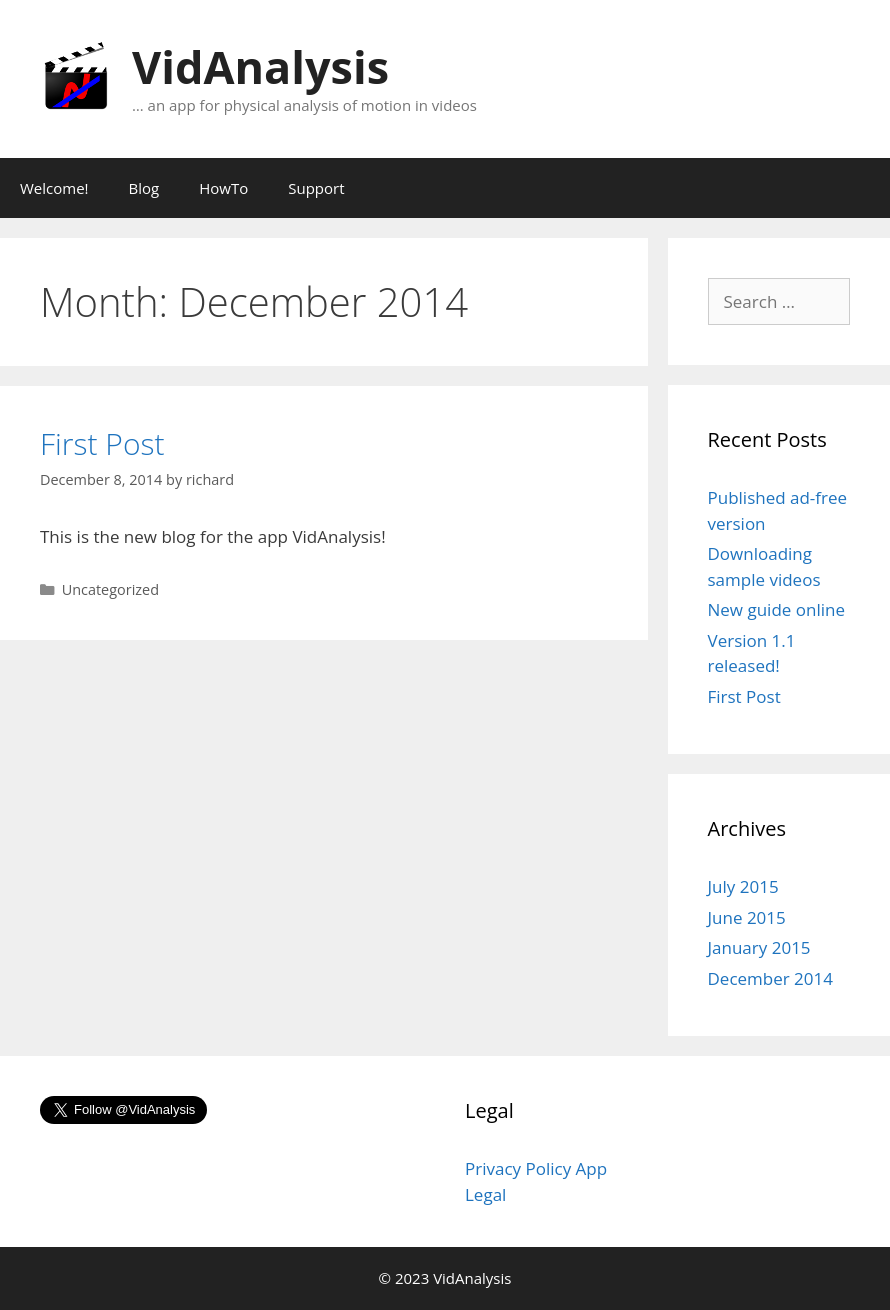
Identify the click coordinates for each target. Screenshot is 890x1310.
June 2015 (747, 917)
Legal (485, 1194)
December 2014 (771, 978)
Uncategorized (110, 589)
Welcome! (54, 188)
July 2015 (743, 886)
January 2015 (759, 947)
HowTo (223, 188)
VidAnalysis (260, 66)
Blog (144, 188)
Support (316, 188)
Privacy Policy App (536, 1168)
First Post (102, 443)
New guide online (776, 609)
